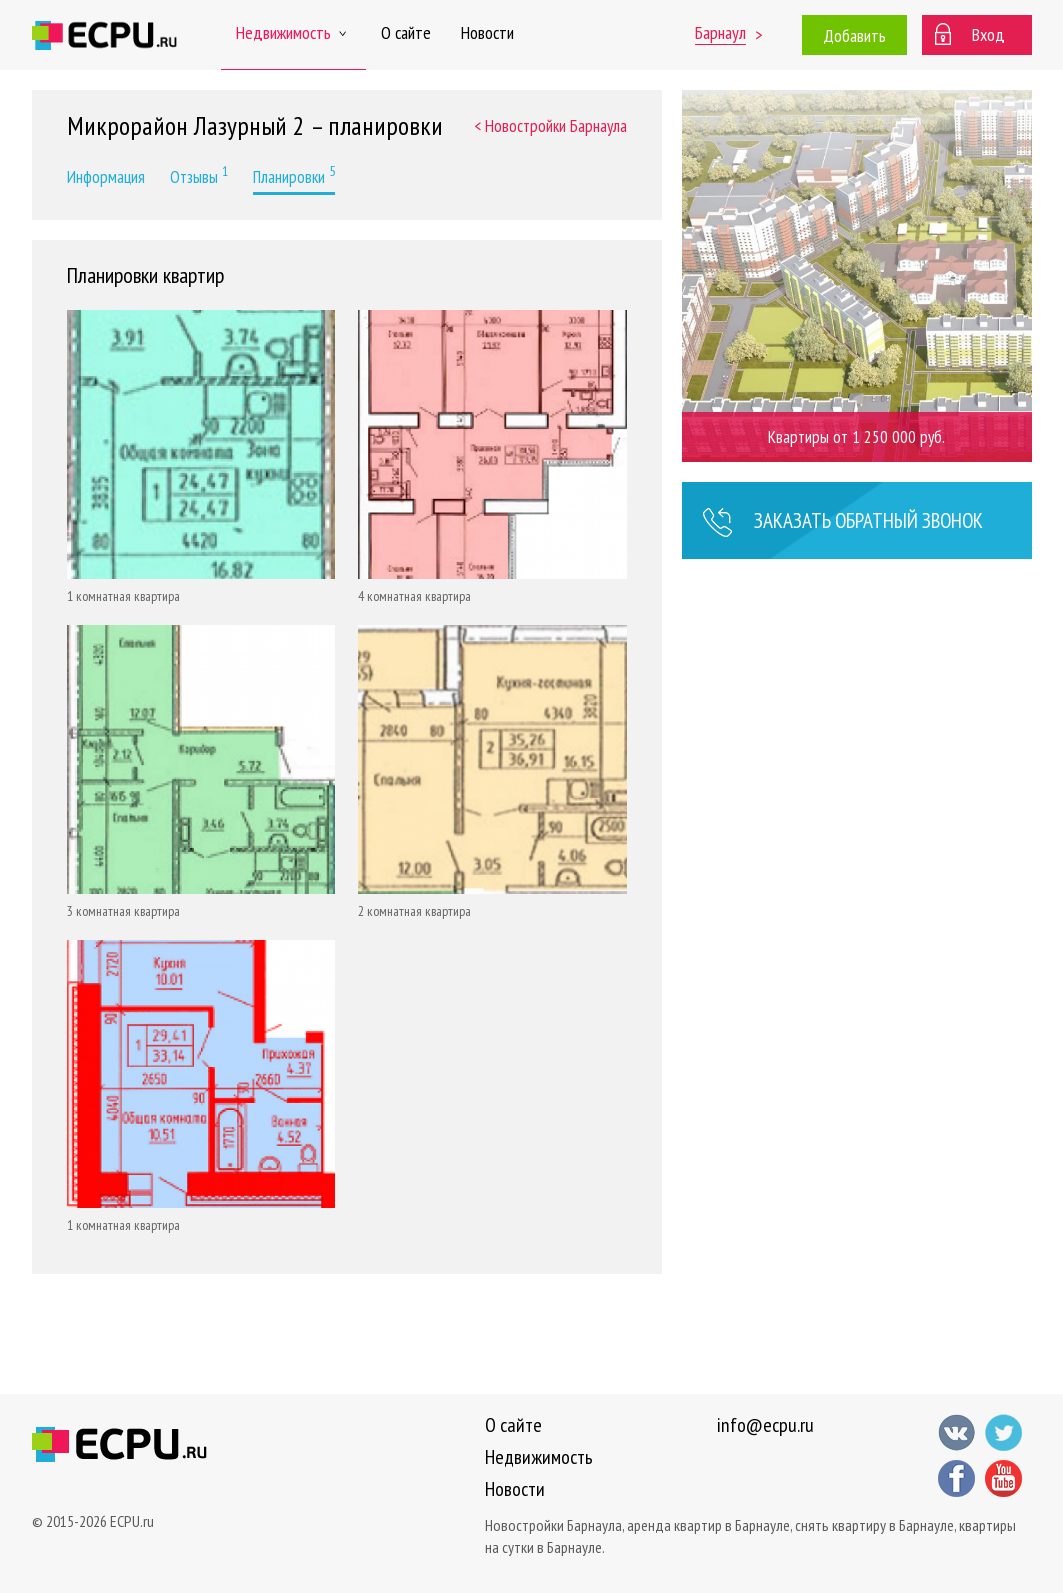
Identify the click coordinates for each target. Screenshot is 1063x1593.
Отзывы (199, 175)
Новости (487, 32)
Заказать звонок (842, 523)
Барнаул (720, 32)
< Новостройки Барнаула (550, 126)
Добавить (854, 35)
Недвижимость (293, 32)
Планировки (294, 175)
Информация (106, 177)
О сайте (406, 32)
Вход (988, 34)
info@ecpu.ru (765, 1425)
